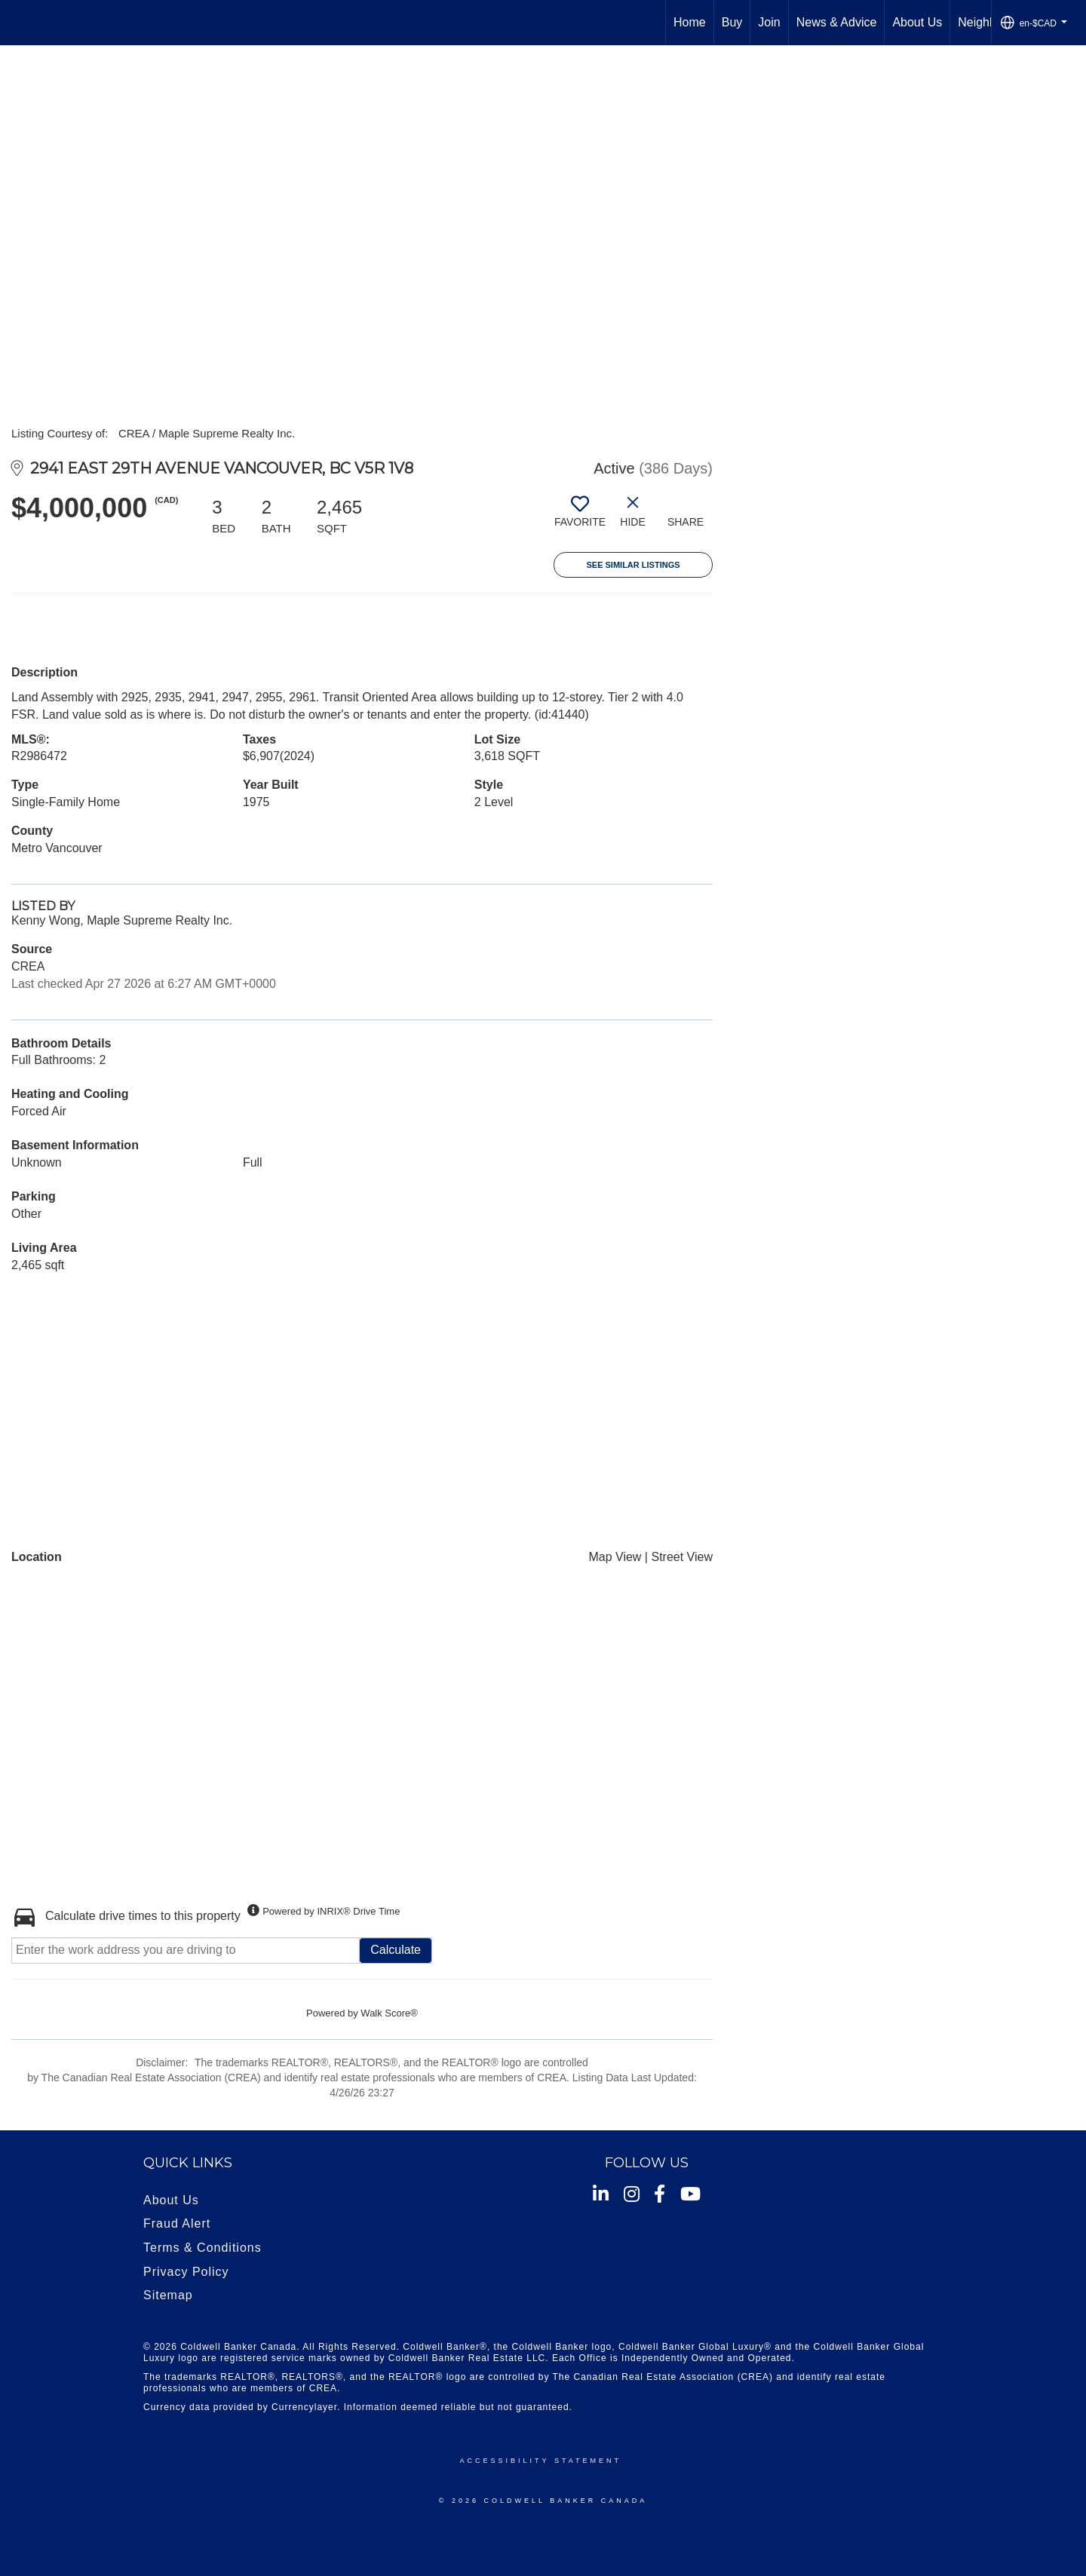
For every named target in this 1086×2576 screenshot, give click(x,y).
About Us (917, 22)
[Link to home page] (19, 22)
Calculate (395, 1949)
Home (689, 22)
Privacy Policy (186, 2271)
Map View (614, 1556)
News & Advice (836, 22)
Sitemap (168, 2295)
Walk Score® (389, 2013)
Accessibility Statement (540, 2460)
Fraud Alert (176, 2223)
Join (769, 22)
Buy (732, 22)
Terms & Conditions (202, 2247)
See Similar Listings (633, 564)
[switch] (580, 517)
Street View (682, 1556)
